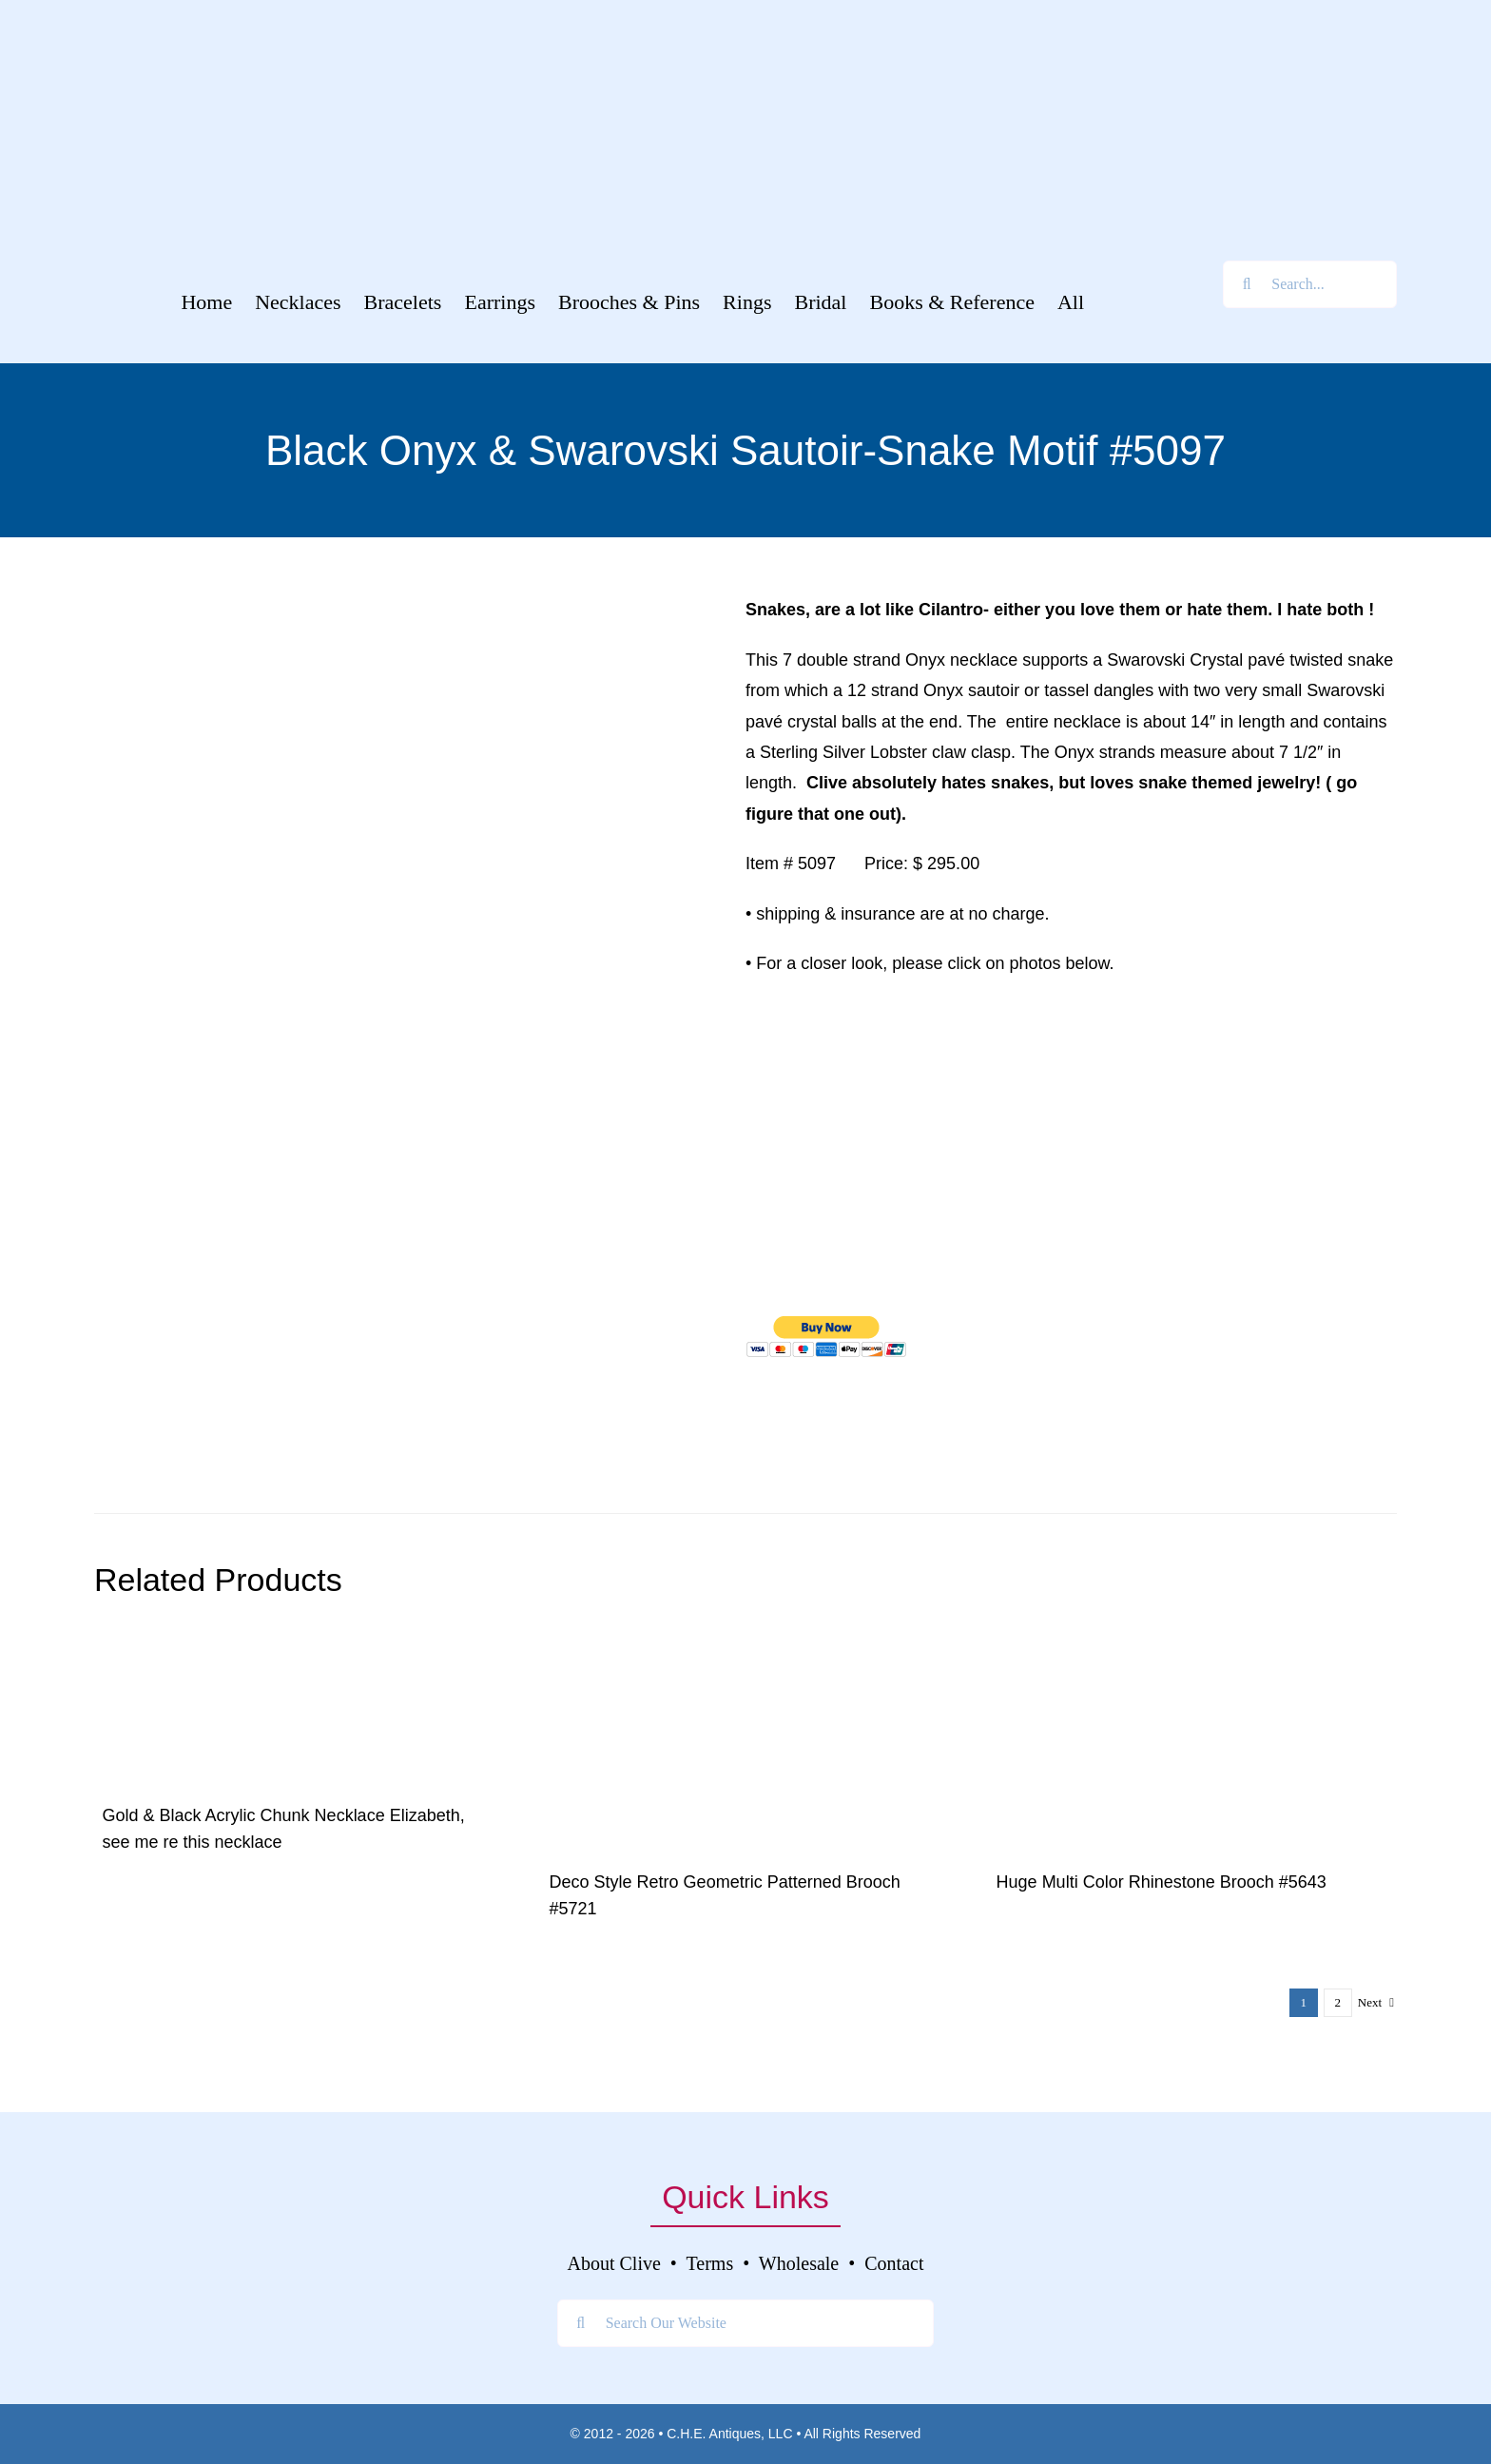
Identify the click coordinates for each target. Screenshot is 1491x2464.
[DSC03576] (745, 1646)
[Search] (1246, 284)
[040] (1192, 1646)
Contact (893, 2263)
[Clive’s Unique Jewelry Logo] (745, 92)
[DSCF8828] (236, 1646)
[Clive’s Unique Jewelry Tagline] (745, 204)
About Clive (614, 2263)
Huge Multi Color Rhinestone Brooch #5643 (1161, 1882)
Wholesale (799, 2263)
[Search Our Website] (746, 2323)
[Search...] (1310, 284)
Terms (710, 2263)
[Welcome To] (745, 27)
